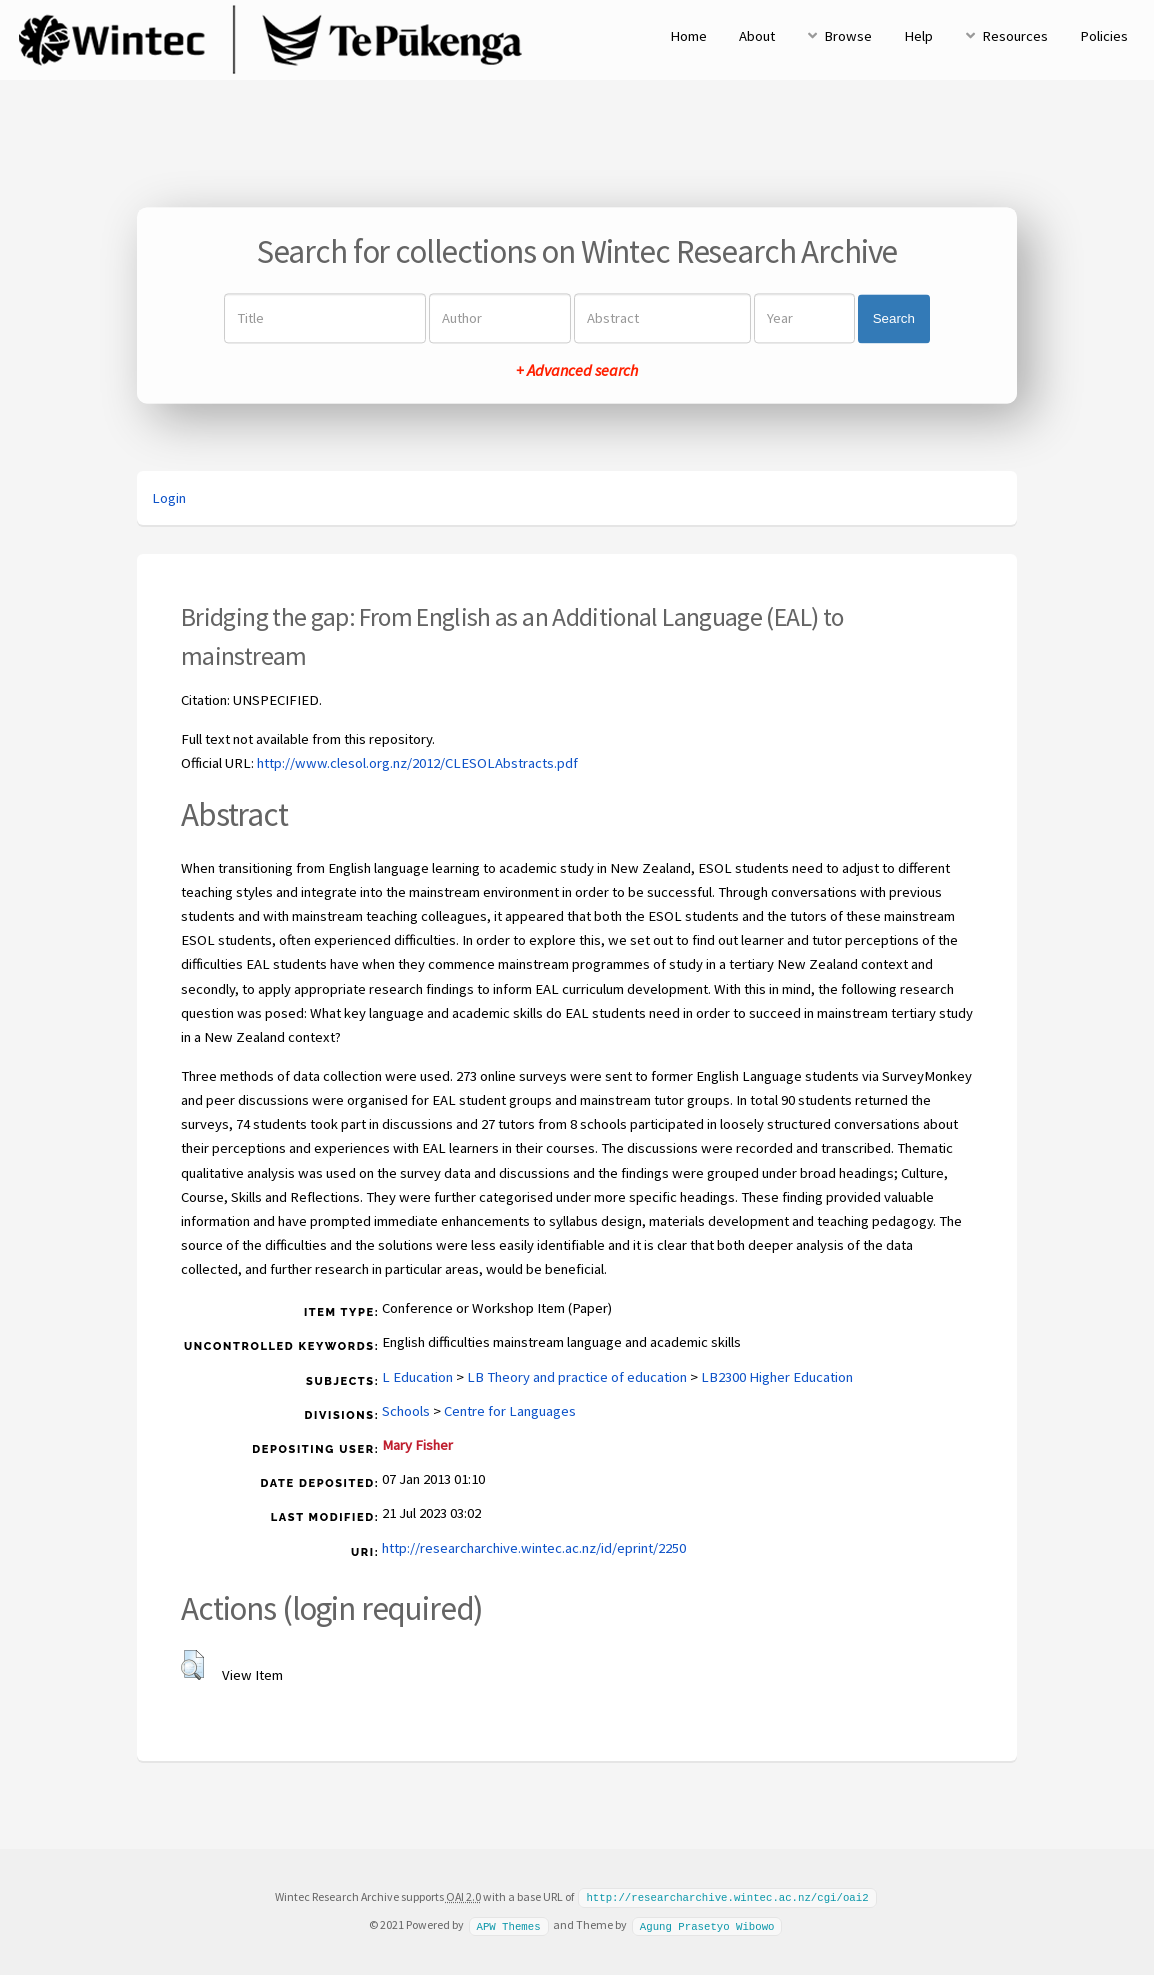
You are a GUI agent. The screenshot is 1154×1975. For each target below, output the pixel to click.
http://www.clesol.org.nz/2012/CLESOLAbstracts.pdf (417, 763)
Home (688, 36)
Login (169, 498)
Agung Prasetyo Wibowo (707, 1924)
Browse (848, 36)
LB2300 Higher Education (777, 1377)
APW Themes (508, 1924)
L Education (417, 1377)
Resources (1015, 36)
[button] (192, 1665)
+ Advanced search (577, 371)
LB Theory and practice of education (577, 1377)
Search (894, 318)
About (757, 36)
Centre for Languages (510, 1411)
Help (918, 36)
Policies (1104, 36)
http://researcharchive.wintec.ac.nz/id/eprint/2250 (534, 1548)
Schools (406, 1411)
